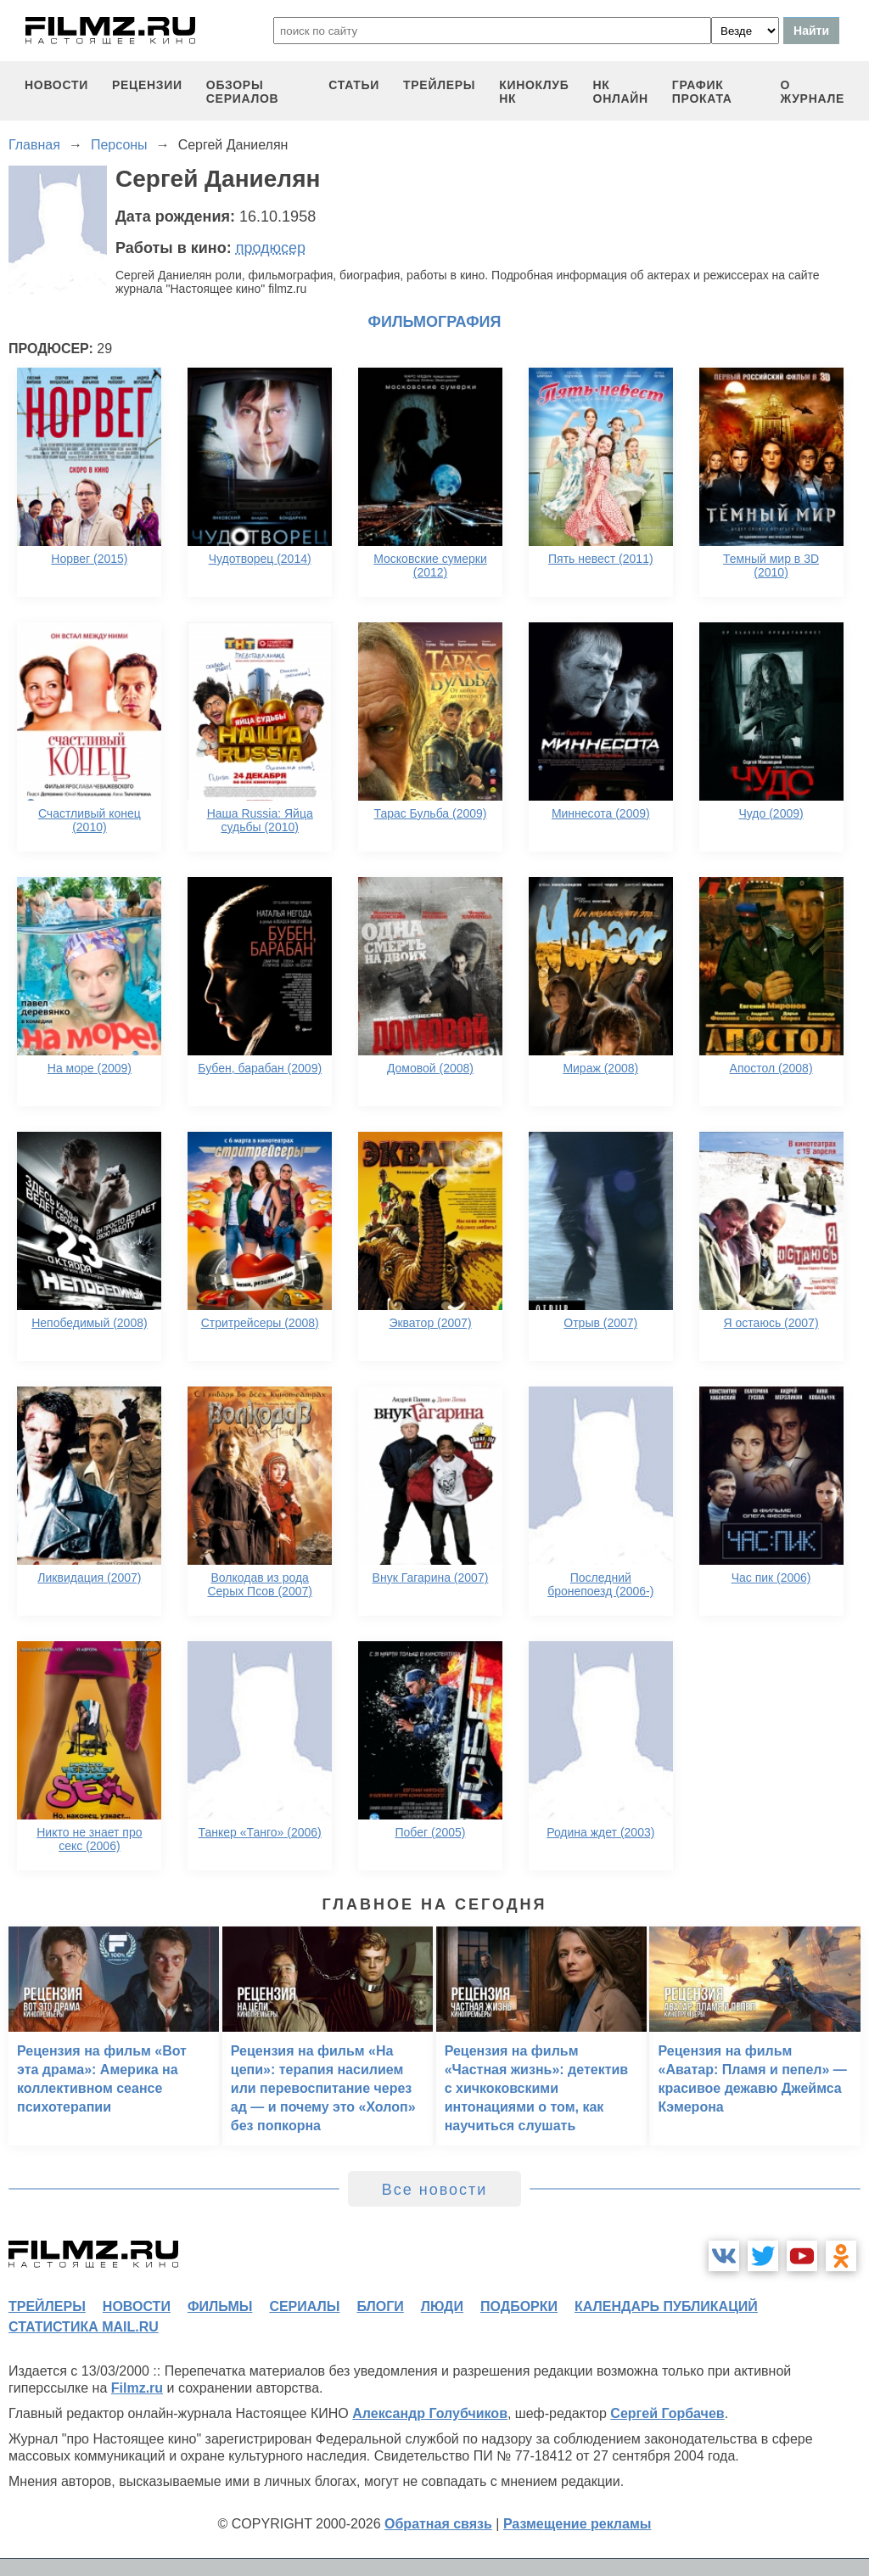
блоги (379, 2306)
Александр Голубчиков (429, 2413)
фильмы (220, 2306)
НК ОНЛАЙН (620, 91)
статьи (353, 85)
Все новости (435, 2189)
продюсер (271, 247)
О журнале (812, 91)
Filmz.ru (137, 2388)
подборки (519, 2306)
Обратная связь (438, 2524)
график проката (702, 91)
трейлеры (439, 85)
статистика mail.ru (83, 2327)
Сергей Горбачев (667, 2413)
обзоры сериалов (242, 91)
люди (442, 2306)
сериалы (304, 2306)
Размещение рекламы (577, 2524)
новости (56, 85)
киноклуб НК (534, 91)
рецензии (147, 85)
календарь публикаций (666, 2306)
